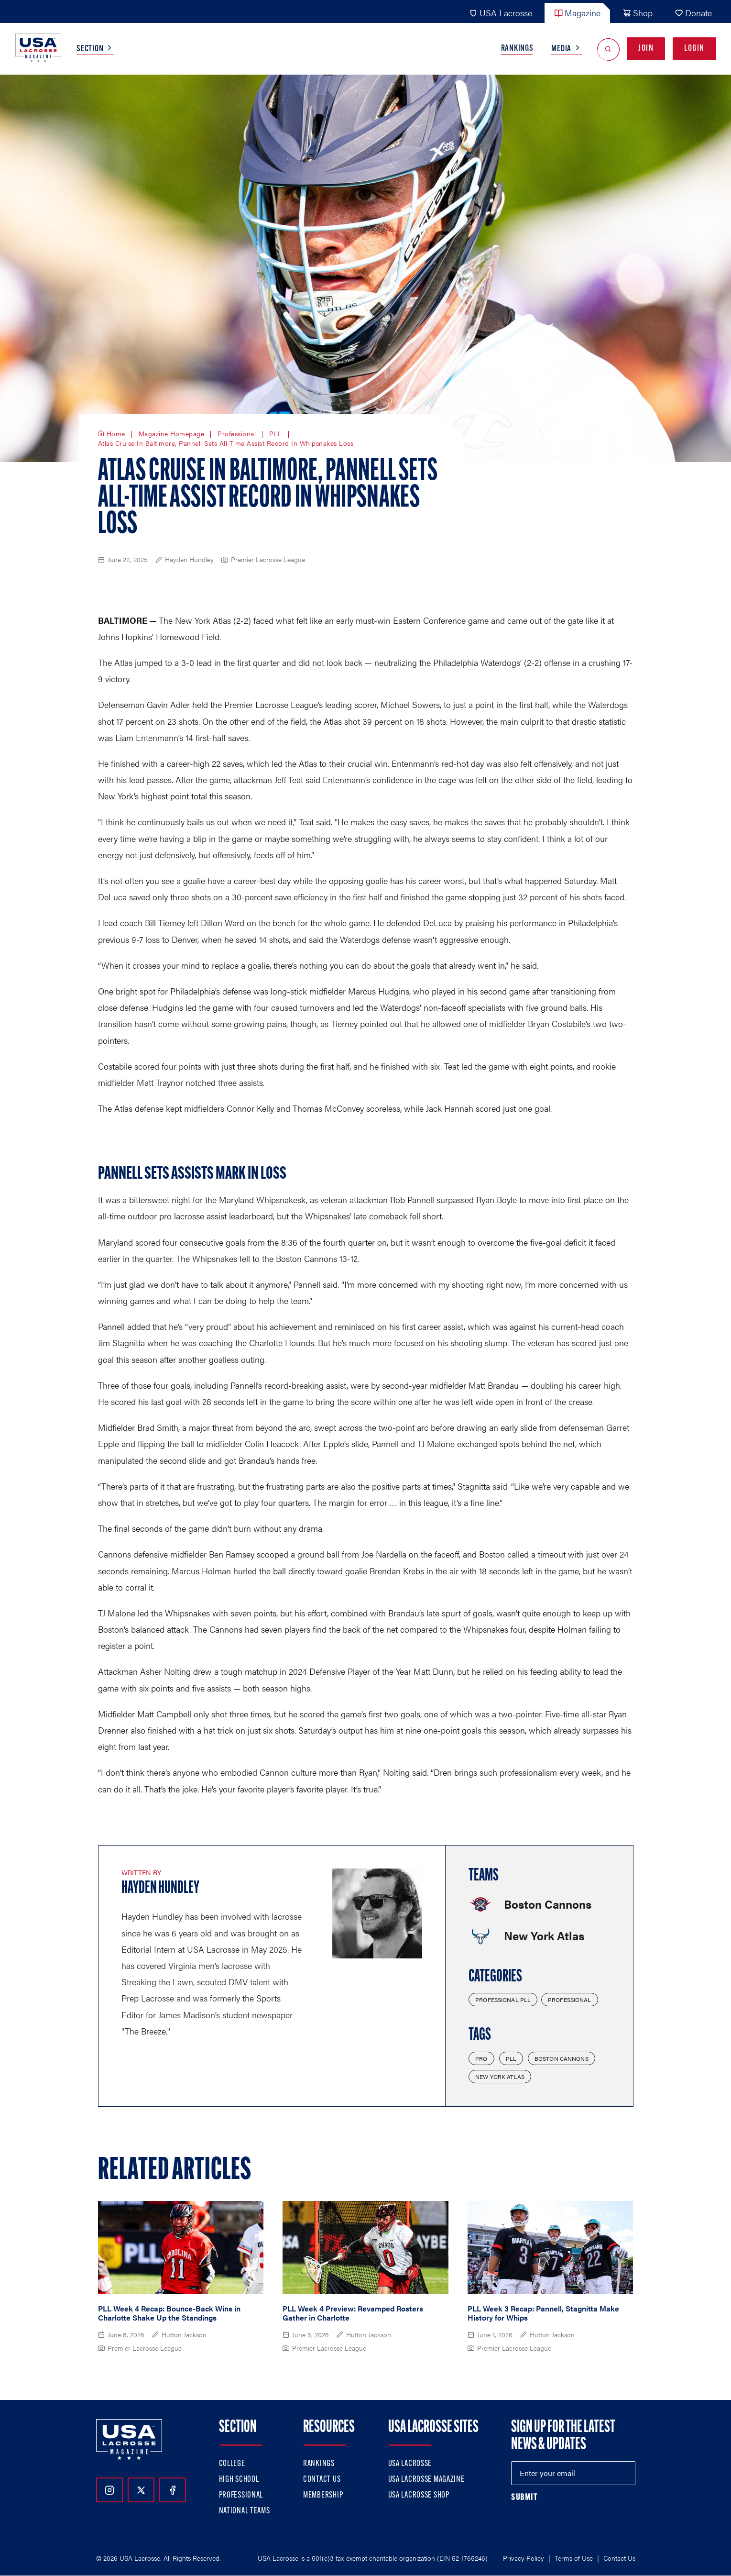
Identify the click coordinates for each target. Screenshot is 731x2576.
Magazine (577, 13)
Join (646, 48)
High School (239, 2479)
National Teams (244, 2511)
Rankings (517, 48)
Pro (481, 2058)
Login (694, 48)
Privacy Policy (523, 2558)
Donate (693, 13)
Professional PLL (503, 1999)
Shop (637, 13)
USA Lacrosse (500, 13)
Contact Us (321, 2479)
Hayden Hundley (160, 1888)
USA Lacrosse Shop (418, 2495)
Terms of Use (574, 2558)
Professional (237, 434)
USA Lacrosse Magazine (426, 2479)
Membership (323, 2495)
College (232, 2463)
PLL (275, 434)
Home (116, 434)
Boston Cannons (562, 2058)
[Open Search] (608, 49)
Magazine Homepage (172, 434)
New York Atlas (499, 2076)
